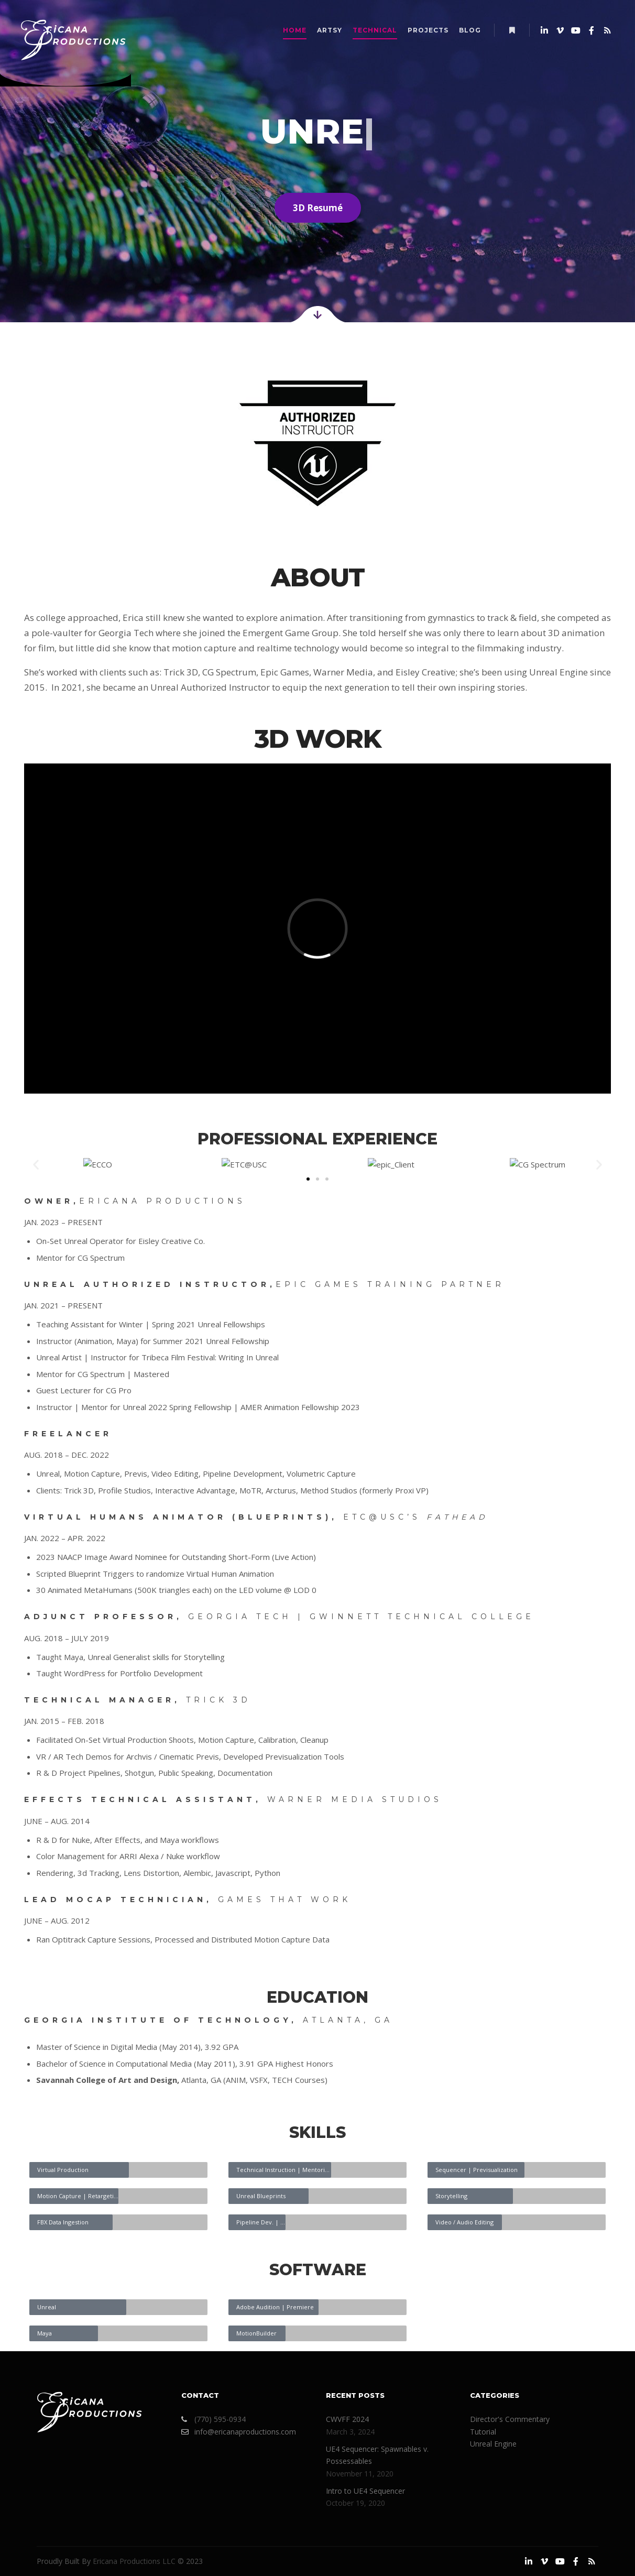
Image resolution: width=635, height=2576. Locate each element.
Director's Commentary (510, 2419)
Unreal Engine (493, 2444)
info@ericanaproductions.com (238, 2432)
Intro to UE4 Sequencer (365, 2491)
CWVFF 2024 (347, 2419)
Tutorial (483, 2432)
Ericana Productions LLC (134, 2561)
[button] (35, 1164)
